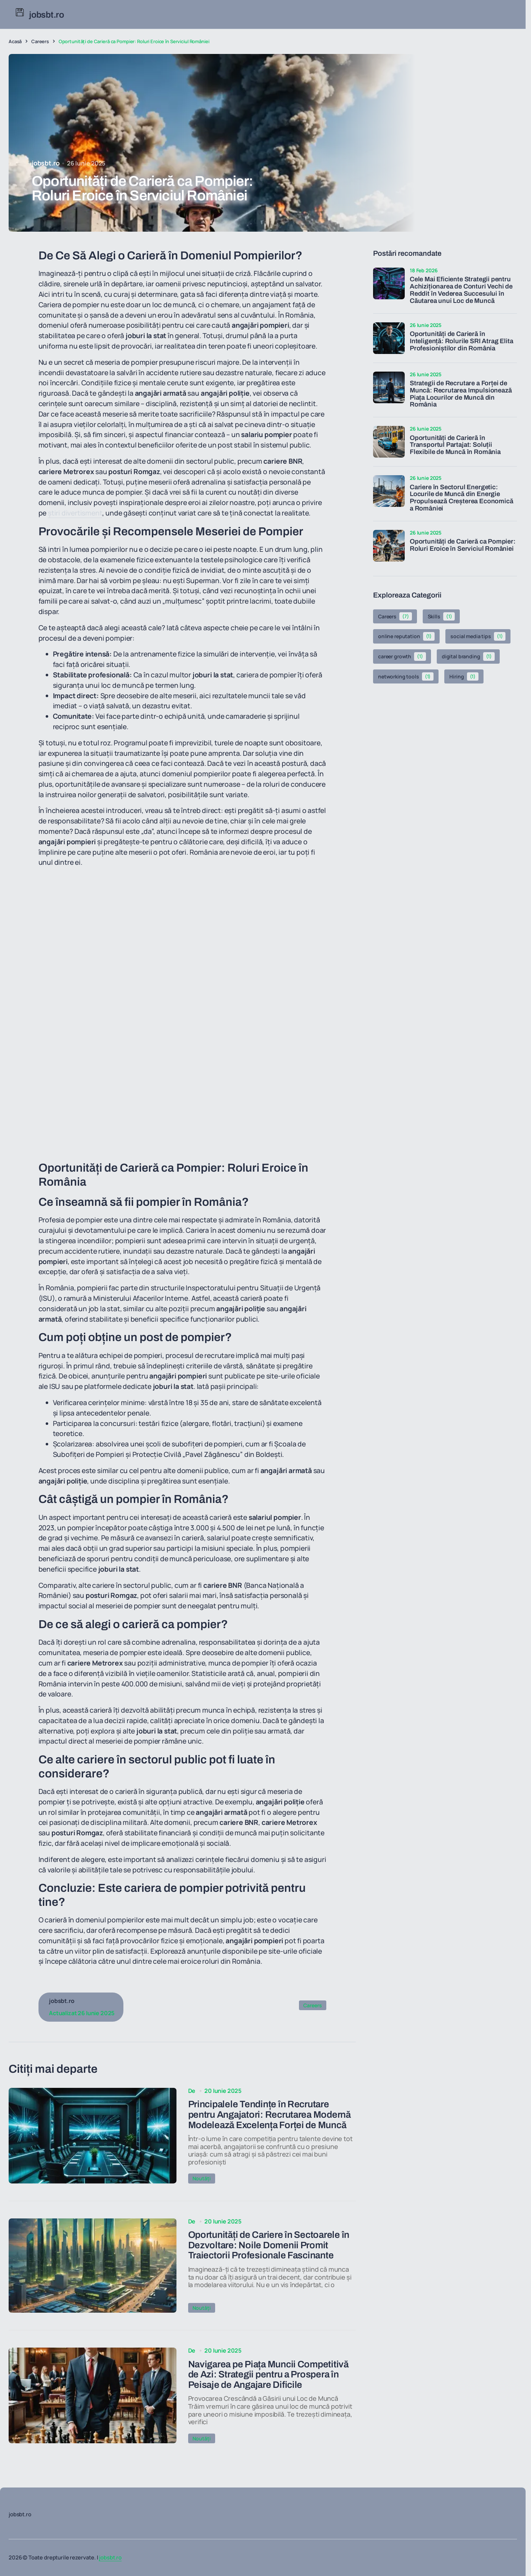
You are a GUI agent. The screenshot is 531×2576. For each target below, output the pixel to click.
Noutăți (201, 2182)
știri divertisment (75, 513)
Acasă (15, 41)
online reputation (406, 636)
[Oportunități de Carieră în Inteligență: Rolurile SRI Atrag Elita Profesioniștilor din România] (389, 338)
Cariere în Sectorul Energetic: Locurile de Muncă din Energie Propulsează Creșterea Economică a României (461, 498)
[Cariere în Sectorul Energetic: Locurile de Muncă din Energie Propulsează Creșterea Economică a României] (389, 491)
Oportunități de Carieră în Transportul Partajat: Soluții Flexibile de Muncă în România (455, 445)
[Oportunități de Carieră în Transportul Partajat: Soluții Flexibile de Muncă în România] (389, 442)
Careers (40, 41)
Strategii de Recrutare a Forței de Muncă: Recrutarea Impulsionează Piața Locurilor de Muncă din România (461, 394)
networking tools (406, 676)
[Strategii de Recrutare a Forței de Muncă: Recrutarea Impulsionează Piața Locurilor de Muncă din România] (389, 387)
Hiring (463, 676)
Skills (441, 616)
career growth (402, 656)
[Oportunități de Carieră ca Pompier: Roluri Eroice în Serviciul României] (389, 546)
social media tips (477, 636)
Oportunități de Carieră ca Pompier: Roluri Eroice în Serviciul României (463, 545)
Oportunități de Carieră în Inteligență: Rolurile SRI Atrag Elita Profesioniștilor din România (461, 341)
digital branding (468, 656)
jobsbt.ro (110, 2557)
